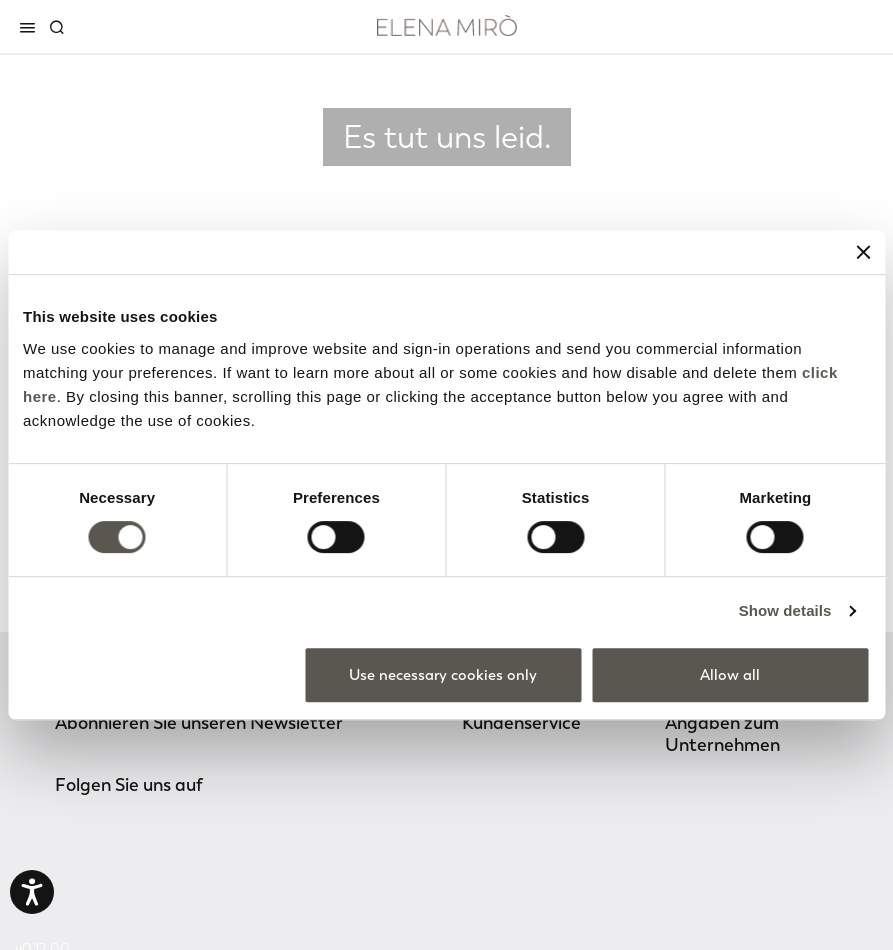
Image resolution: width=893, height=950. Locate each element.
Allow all (730, 675)
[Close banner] (863, 252)
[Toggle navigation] (31, 27)
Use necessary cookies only (443, 675)
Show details (785, 610)
